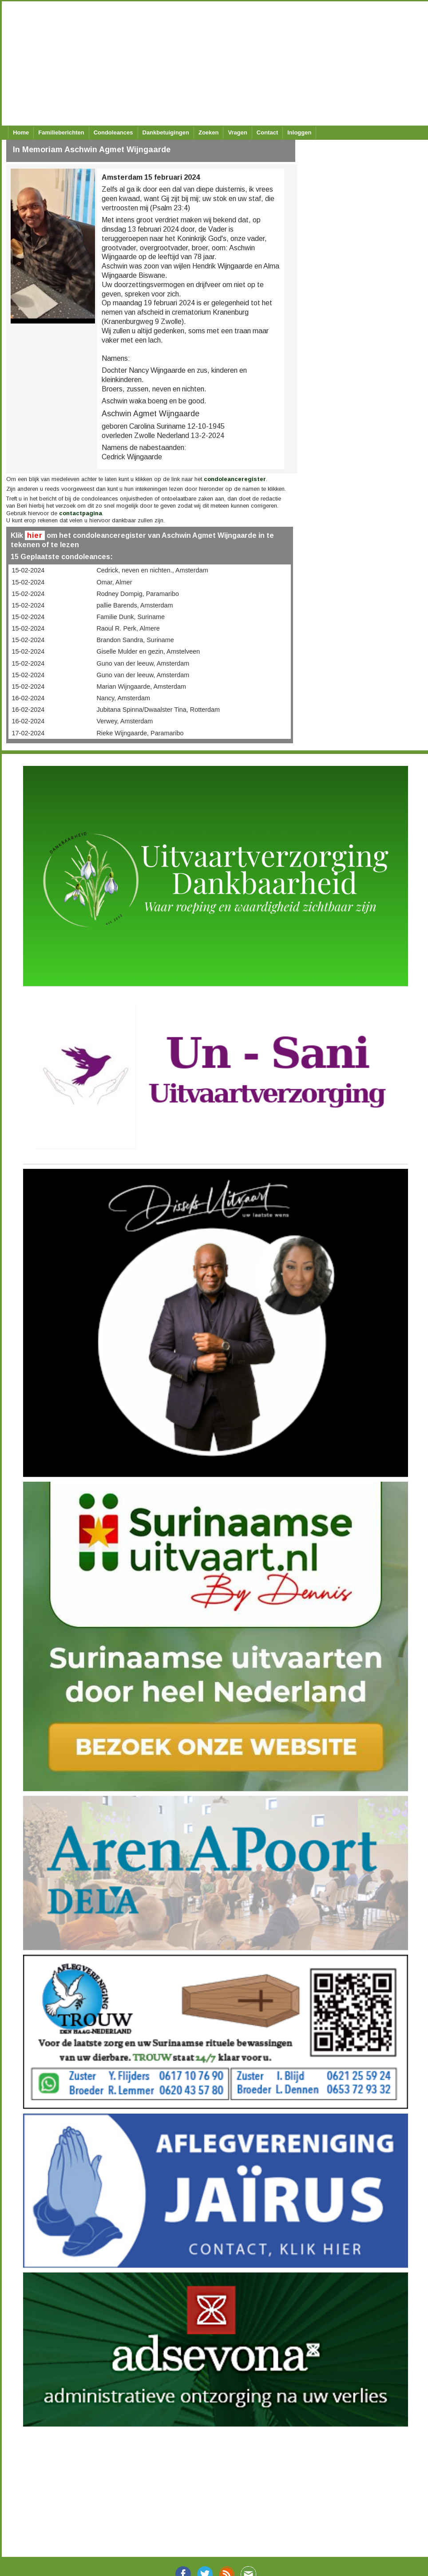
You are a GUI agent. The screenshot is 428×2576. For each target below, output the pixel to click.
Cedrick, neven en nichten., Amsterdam (152, 570)
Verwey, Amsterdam (124, 721)
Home (21, 132)
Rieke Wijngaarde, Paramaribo (139, 733)
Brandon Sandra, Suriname (135, 639)
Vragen (237, 132)
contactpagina (80, 513)
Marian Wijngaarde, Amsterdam (141, 686)
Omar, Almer (114, 582)
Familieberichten (61, 132)
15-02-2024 (28, 570)
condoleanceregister (235, 479)
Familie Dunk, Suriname (130, 616)
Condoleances (113, 132)
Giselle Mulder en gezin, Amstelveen (148, 651)
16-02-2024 (28, 698)
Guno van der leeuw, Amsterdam (142, 663)
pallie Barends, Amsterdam (134, 605)
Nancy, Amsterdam (123, 698)
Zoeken (208, 132)
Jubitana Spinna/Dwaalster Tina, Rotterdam (158, 709)
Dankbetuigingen (166, 132)
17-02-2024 (28, 733)
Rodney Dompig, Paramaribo (137, 593)
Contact (267, 132)
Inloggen (299, 132)
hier (35, 535)
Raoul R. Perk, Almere (127, 628)
